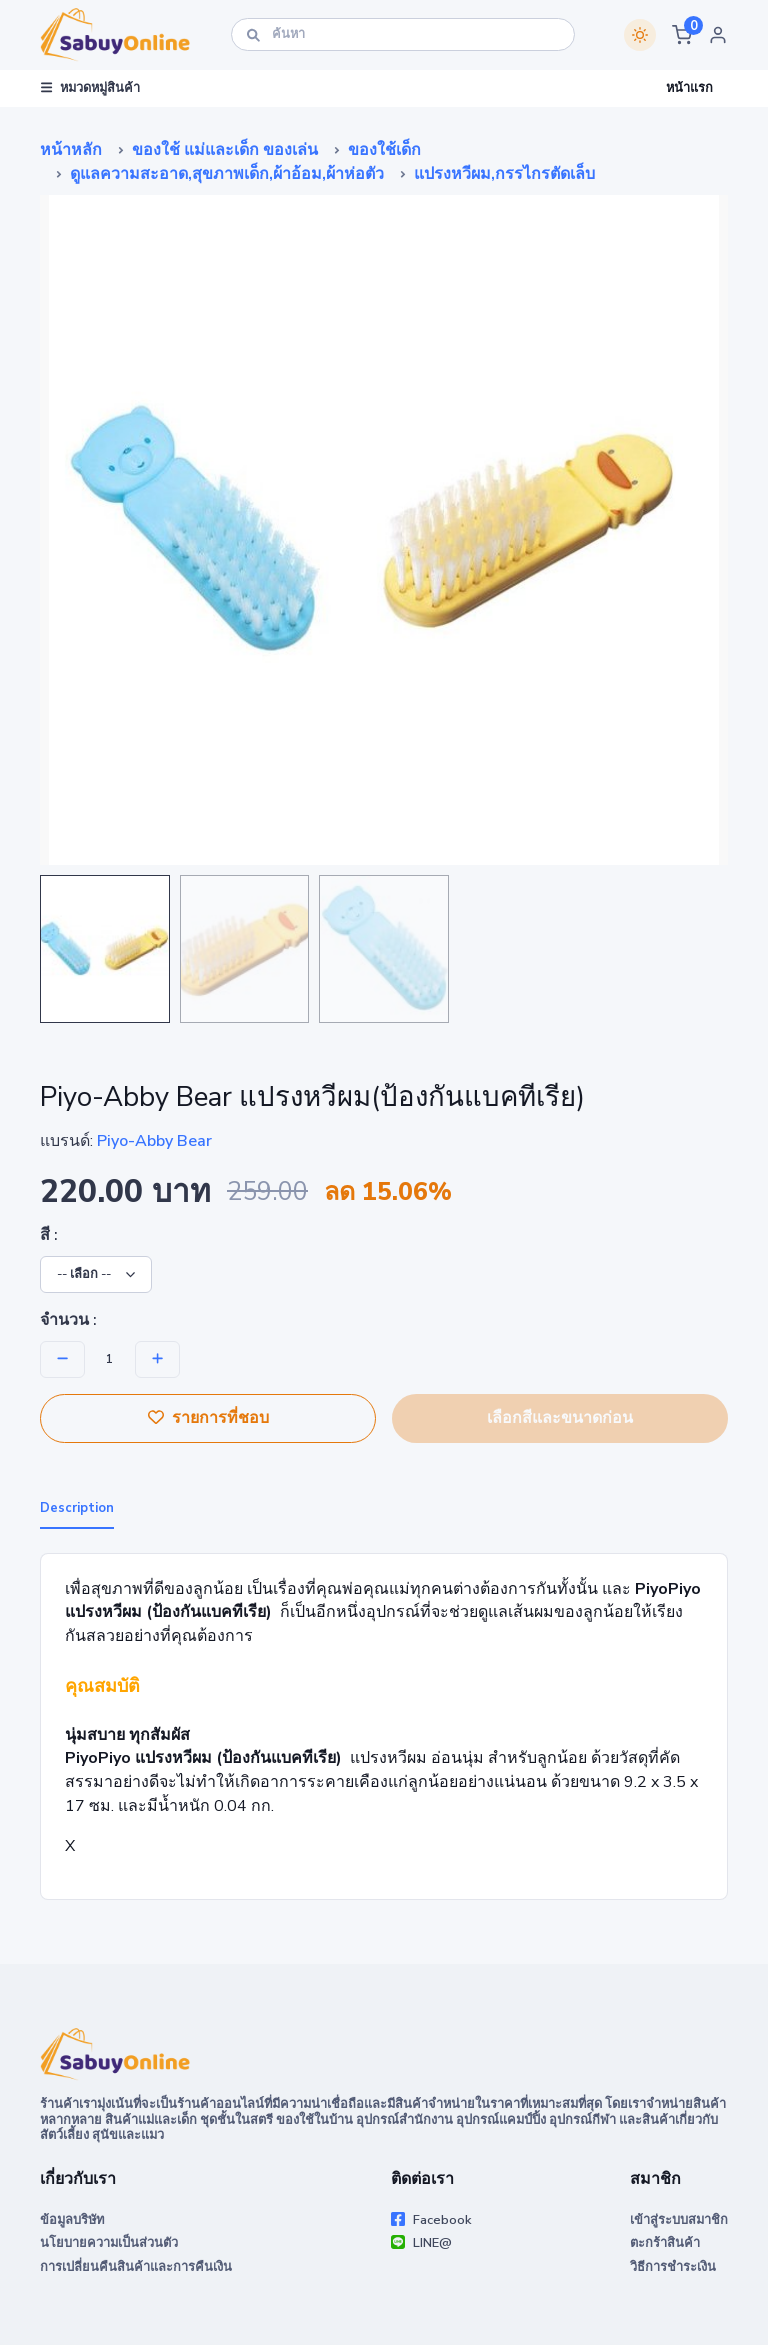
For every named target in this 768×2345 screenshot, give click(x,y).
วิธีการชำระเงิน (673, 2267)
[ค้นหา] (403, 34)
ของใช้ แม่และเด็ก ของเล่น (225, 150)
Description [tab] (77, 1508)
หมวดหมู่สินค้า (90, 88)
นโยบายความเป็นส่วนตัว (109, 2243)
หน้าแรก (689, 88)
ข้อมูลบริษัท (72, 2220)
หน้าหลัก (71, 150)
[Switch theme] (640, 35)
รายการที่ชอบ (208, 1418)
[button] (682, 35)
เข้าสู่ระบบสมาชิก (679, 2220)
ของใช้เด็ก (384, 150)
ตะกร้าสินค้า (665, 2243)
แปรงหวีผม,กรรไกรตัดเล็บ (504, 174)
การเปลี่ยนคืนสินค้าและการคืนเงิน (136, 2267)
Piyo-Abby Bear (154, 1141)
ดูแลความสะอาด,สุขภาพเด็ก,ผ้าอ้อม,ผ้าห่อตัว (227, 174)
